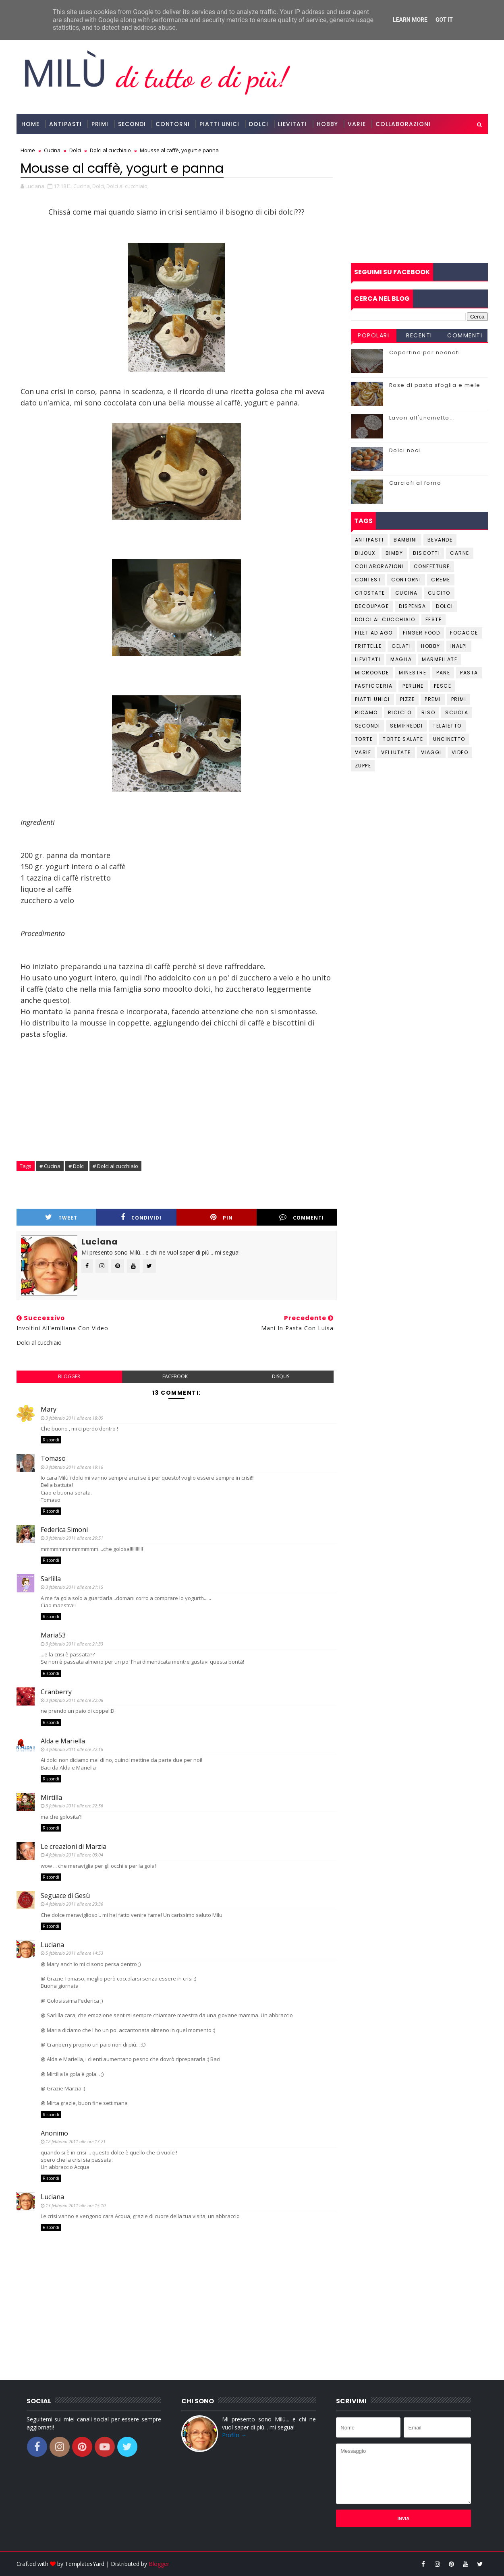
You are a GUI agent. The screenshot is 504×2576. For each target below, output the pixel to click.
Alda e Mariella (63, 1741)
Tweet (61, 1217)
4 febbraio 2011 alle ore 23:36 (74, 1904)
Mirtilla (51, 1797)
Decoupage (372, 606)
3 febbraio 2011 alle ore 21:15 (74, 1587)
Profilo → (234, 2435)
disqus (280, 1376)
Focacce (464, 632)
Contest (368, 579)
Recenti (419, 335)
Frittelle (368, 646)
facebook (175, 1376)
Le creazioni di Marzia (73, 1846)
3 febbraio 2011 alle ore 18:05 (74, 1418)
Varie (357, 124)
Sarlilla (51, 1578)
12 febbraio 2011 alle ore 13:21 (76, 2141)
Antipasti (65, 124)
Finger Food (421, 632)
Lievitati (292, 124)
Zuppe (363, 765)
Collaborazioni (403, 124)
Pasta (469, 672)
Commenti (301, 1217)
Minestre (412, 672)
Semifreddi (406, 725)
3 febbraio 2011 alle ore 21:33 (74, 1644)
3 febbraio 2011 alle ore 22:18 (74, 1749)
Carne (459, 553)
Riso (428, 712)
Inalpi (458, 646)
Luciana (52, 1944)
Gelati (401, 646)
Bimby (394, 553)
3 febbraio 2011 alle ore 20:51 (74, 1538)
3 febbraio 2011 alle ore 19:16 (74, 1467)
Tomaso (53, 1458)
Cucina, (82, 186)
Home (30, 124)
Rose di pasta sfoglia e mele (435, 385)
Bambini (405, 539)
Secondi (132, 124)
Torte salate (403, 739)
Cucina (406, 592)
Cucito (439, 592)
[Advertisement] (419, 198)
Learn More (410, 20)
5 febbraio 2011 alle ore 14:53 (74, 1953)
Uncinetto (449, 739)
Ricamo (366, 712)
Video (460, 752)
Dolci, (98, 186)
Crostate (370, 592)
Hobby (327, 124)
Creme (440, 579)
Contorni (173, 124)
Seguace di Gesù (65, 1895)
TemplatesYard (84, 2564)
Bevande (440, 539)
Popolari (373, 335)
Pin (221, 1217)
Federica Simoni (64, 1529)
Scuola (456, 712)
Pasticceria (374, 685)
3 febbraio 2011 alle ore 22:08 (74, 1700)
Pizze (407, 699)
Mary (48, 1409)
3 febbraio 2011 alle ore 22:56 (74, 1806)
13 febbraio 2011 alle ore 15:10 (76, 2205)
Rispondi (51, 1440)
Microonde (372, 672)
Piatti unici (372, 699)
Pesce (443, 685)
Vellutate (396, 752)
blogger (69, 1376)
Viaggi (431, 752)
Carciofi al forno (415, 483)
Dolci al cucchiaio (385, 619)
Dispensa (412, 606)
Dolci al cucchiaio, (127, 186)
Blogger (159, 2564)
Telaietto (447, 725)
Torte (364, 739)
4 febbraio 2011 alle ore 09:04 (74, 1855)
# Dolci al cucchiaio (115, 1166)
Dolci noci (405, 450)
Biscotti (426, 553)
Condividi (141, 1217)
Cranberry (56, 1691)
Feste (433, 619)
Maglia (401, 659)
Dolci (258, 124)
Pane (443, 672)
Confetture (432, 566)
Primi (99, 124)
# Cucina (49, 1166)
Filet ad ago (374, 632)
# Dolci (76, 1166)
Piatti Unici (219, 124)
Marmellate (439, 659)
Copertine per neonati (424, 352)
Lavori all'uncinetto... (422, 418)
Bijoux (365, 553)
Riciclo (400, 712)
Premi (433, 699)
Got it (444, 20)
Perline (413, 685)
